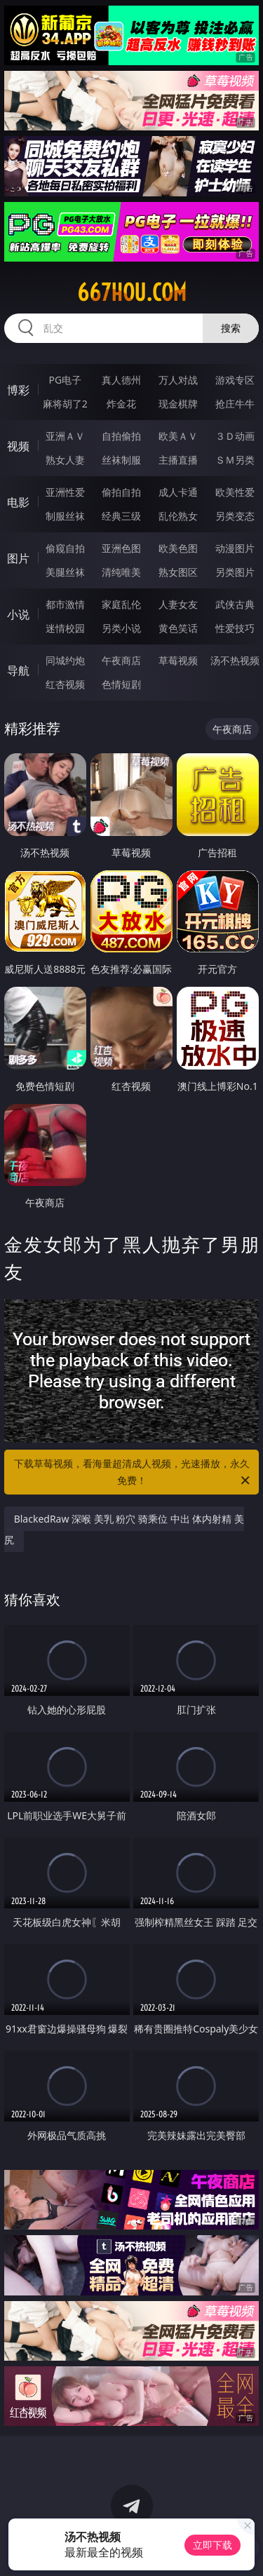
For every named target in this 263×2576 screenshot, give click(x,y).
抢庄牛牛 (235, 403)
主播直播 (178, 459)
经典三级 (121, 515)
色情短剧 (121, 684)
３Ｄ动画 (235, 436)
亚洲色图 (121, 548)
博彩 (18, 390)
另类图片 (235, 572)
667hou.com (132, 292)
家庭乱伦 (121, 604)
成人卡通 (178, 492)
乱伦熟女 (178, 515)
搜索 (231, 328)
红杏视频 (65, 684)
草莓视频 (178, 660)
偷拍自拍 (121, 492)
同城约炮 (65, 660)
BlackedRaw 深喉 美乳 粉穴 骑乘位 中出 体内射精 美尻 (124, 1529)
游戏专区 (235, 379)
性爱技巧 (235, 628)
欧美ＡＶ (178, 436)
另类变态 (235, 515)
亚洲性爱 (65, 492)
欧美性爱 (235, 492)
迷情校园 (65, 628)
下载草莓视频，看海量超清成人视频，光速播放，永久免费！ (133, 1473)
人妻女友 (178, 604)
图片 (18, 558)
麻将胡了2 (65, 403)
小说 (18, 614)
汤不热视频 (234, 660)
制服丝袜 (65, 515)
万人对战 (178, 379)
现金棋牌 (178, 403)
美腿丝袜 (65, 572)
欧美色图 (178, 548)
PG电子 (64, 379)
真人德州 (121, 379)
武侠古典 (235, 604)
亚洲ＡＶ (65, 436)
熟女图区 (178, 572)
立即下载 (212, 2544)
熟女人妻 (65, 459)
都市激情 (65, 604)
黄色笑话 (178, 628)
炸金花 (121, 403)
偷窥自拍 (65, 548)
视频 (18, 446)
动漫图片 (235, 548)
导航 (18, 670)
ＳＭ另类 (235, 459)
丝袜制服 (121, 459)
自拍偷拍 (121, 436)
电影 (18, 502)
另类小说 (121, 628)
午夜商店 (121, 660)
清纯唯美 (121, 572)
